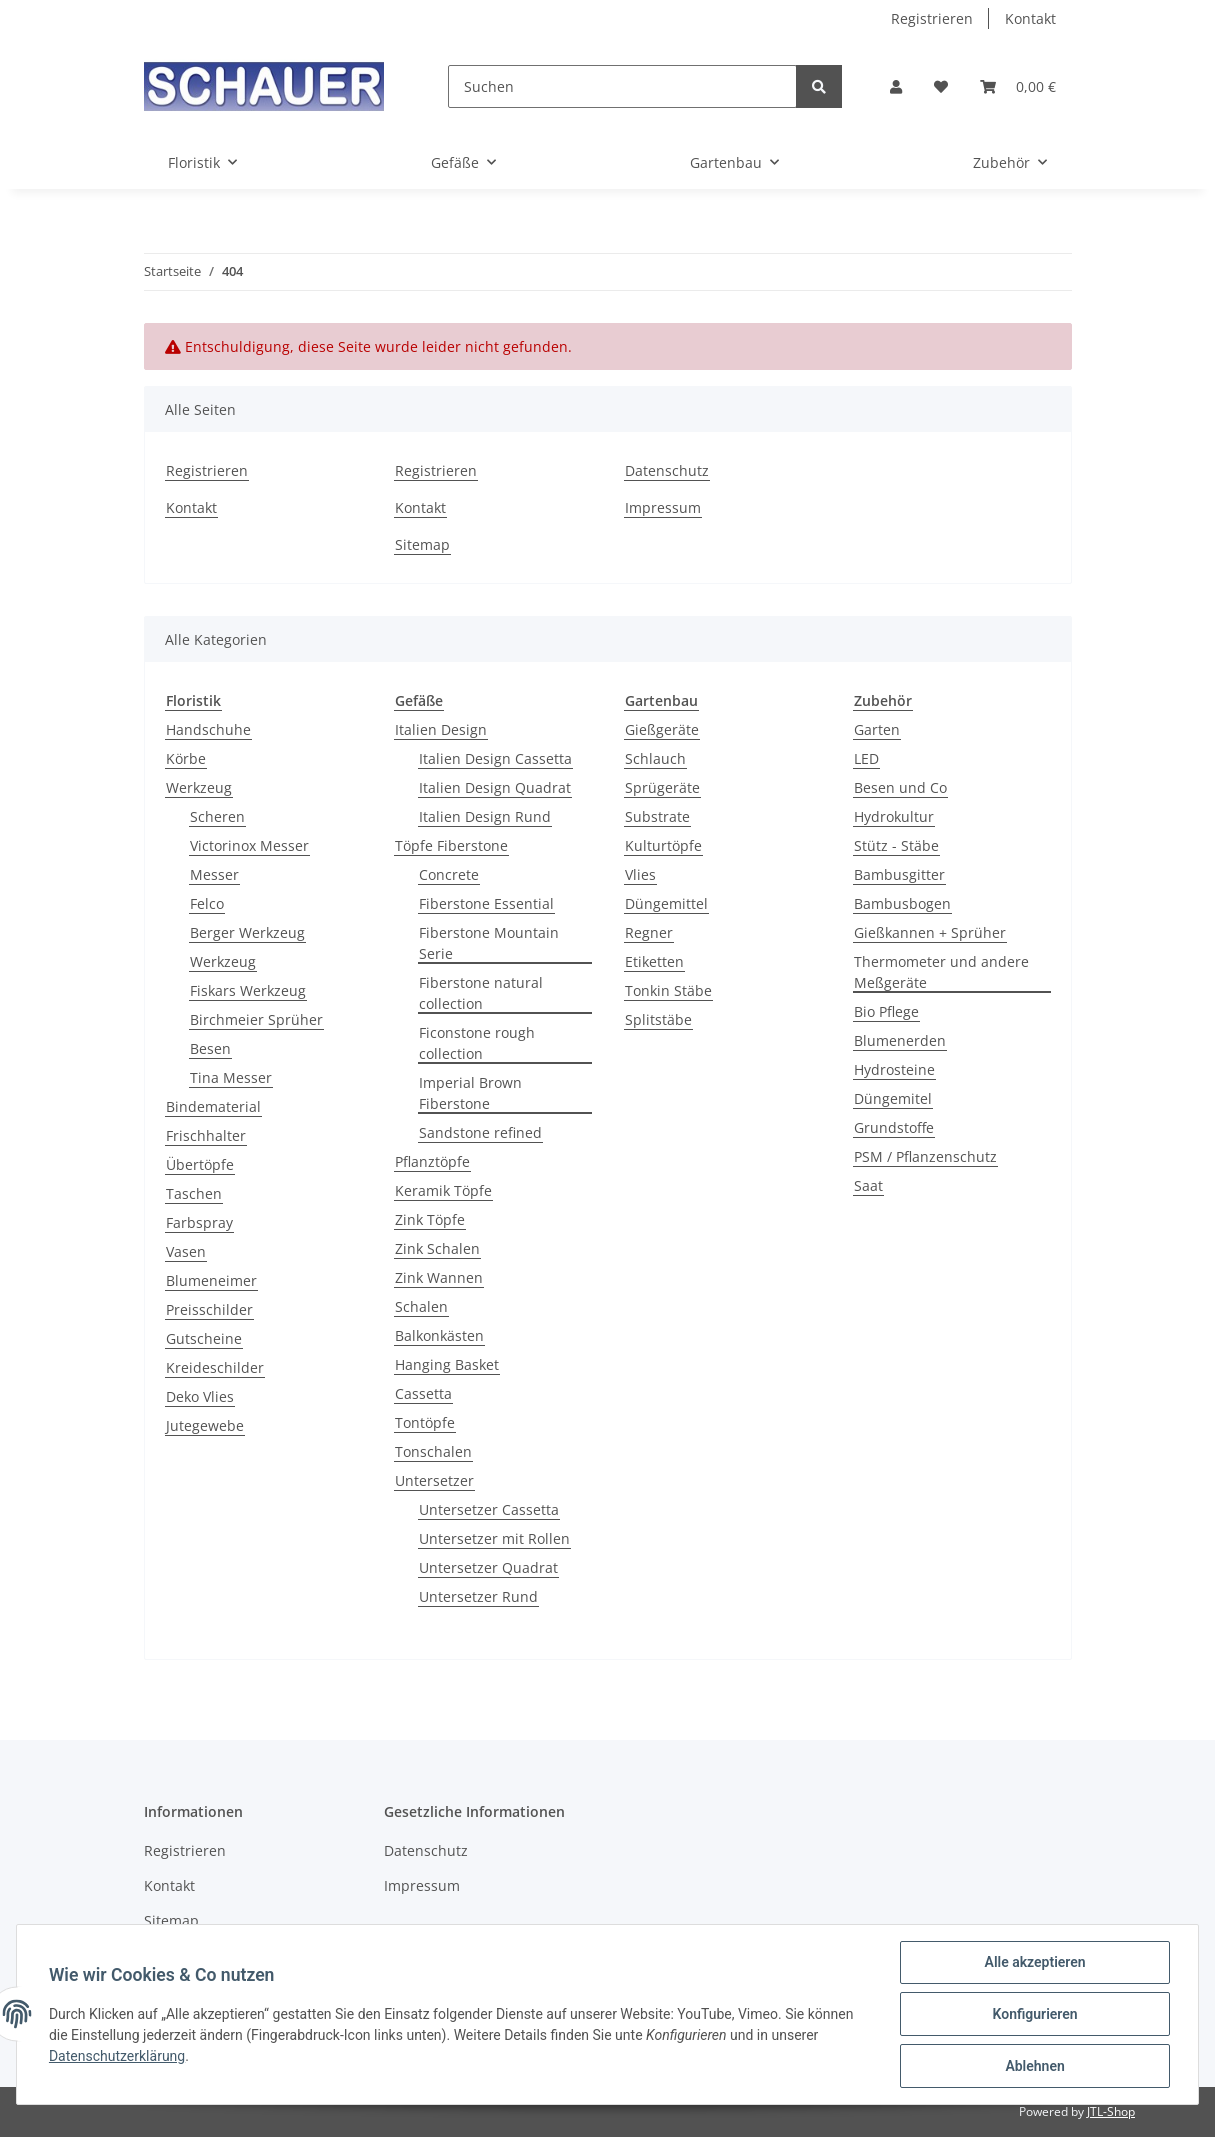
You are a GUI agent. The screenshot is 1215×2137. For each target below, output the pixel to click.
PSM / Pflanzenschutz (925, 1156)
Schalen (421, 1306)
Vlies (640, 874)
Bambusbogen (902, 903)
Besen (210, 1048)
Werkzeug (199, 787)
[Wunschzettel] (941, 86)
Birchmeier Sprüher (256, 1019)
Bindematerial (213, 1106)
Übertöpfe (200, 1164)
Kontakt (1030, 18)
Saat (868, 1185)
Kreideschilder (215, 1367)
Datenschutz (667, 470)
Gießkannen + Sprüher (930, 932)
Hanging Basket (447, 1364)
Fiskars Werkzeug (248, 990)
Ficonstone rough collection (477, 1043)
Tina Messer (231, 1077)
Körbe (186, 758)
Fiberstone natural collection (481, 993)
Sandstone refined (480, 1132)
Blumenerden (900, 1040)
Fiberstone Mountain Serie (489, 943)
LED (866, 758)
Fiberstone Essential (486, 903)
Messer (214, 874)
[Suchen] (622, 86)
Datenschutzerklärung (117, 2056)
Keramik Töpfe (443, 1190)
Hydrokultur (894, 816)
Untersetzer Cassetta (489, 1509)
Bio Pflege (886, 1011)
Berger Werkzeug (247, 932)
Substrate (657, 816)
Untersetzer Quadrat (488, 1567)
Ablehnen (1034, 2066)
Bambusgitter (899, 874)
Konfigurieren (1034, 2014)
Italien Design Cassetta (495, 758)
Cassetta (423, 1393)
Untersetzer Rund (478, 1596)
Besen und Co (900, 787)
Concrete (449, 874)
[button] (896, 86)
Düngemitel (893, 1098)
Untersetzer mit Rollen (494, 1538)
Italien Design (441, 729)
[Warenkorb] (1018, 86)
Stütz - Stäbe (896, 845)
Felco (207, 903)
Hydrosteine (894, 1069)
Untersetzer (434, 1480)
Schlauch (655, 758)
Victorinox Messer (249, 845)
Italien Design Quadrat (495, 787)
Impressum (663, 507)
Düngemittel (666, 903)
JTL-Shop (1111, 2111)
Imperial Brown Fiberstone (470, 1093)
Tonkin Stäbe (668, 990)
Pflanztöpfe (432, 1161)
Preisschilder (209, 1309)
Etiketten (654, 961)
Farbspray (199, 1222)
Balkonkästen (439, 1335)
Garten (877, 729)
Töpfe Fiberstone (451, 845)
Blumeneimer (211, 1280)
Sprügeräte (662, 787)
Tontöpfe (425, 1422)
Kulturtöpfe (663, 845)
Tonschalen (433, 1451)
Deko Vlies (200, 1396)
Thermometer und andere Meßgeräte (941, 972)
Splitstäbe (658, 1019)
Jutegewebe (205, 1425)
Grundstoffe (894, 1127)
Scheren (217, 816)
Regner (649, 932)
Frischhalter (206, 1135)
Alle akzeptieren (1034, 1962)
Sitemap (422, 544)
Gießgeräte (662, 729)
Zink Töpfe (430, 1219)
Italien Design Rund (485, 816)
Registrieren (932, 18)
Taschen (194, 1193)
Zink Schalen (437, 1248)
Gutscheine (204, 1338)
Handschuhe (208, 729)
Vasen (186, 1251)
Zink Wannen (439, 1277)
